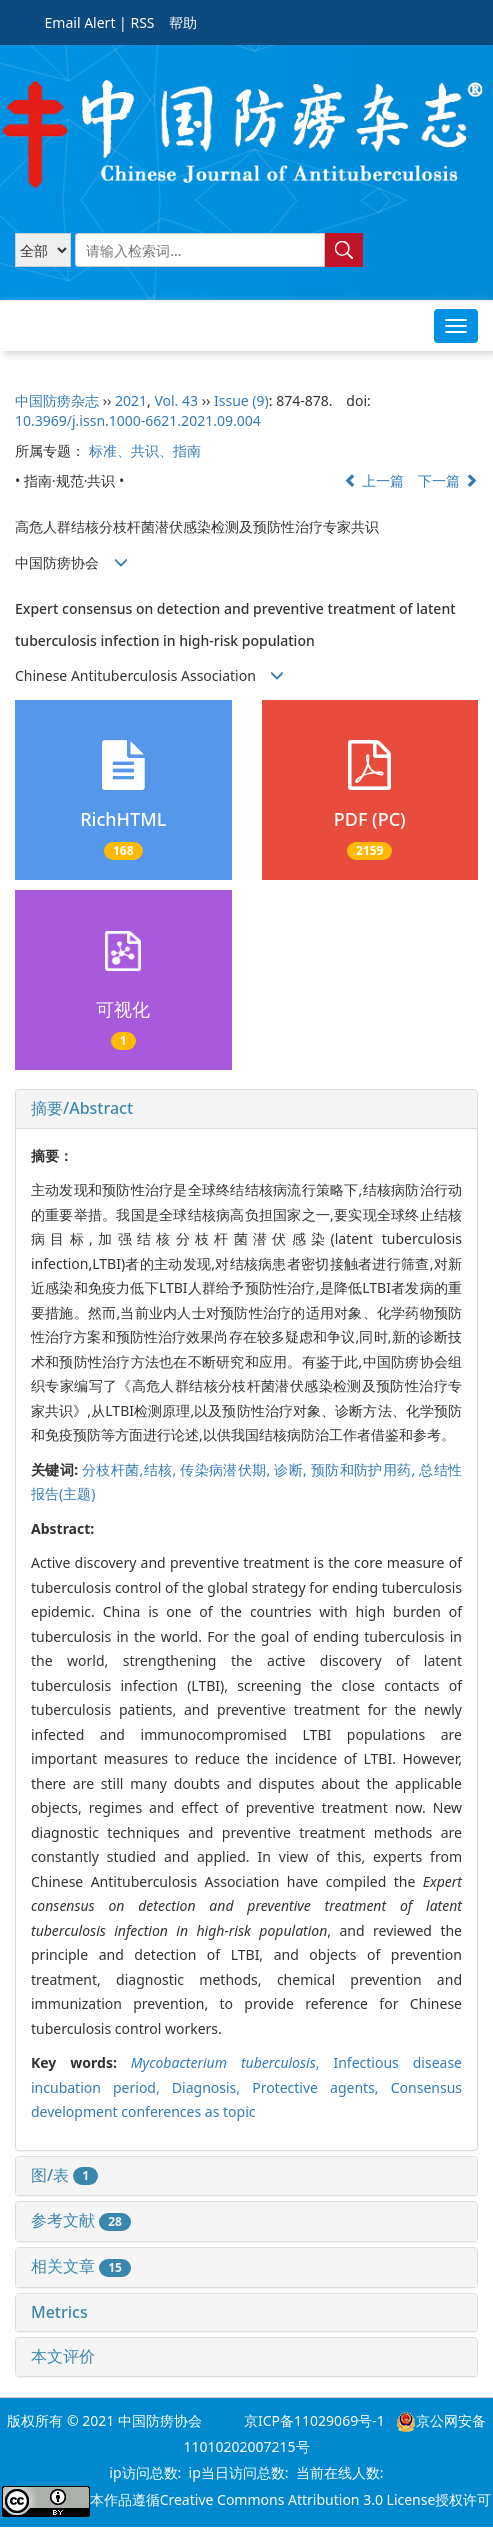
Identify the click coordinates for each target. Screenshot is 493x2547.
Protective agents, (321, 2087)
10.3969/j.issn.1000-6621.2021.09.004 (138, 420)
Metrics (59, 2312)
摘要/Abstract (82, 1108)
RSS (142, 22)
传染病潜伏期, (227, 1469)
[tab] (246, 1109)
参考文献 (81, 2220)
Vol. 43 (176, 400)
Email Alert (80, 22)
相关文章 (81, 2266)
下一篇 (448, 480)
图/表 (64, 2175)
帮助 (183, 22)
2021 (131, 400)
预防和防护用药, (365, 1469)
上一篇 (374, 480)
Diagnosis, (212, 2087)
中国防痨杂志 (57, 400)
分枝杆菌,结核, (131, 1469)
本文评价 (63, 2356)
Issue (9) (241, 400)
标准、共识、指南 (145, 450)
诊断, (292, 1469)
